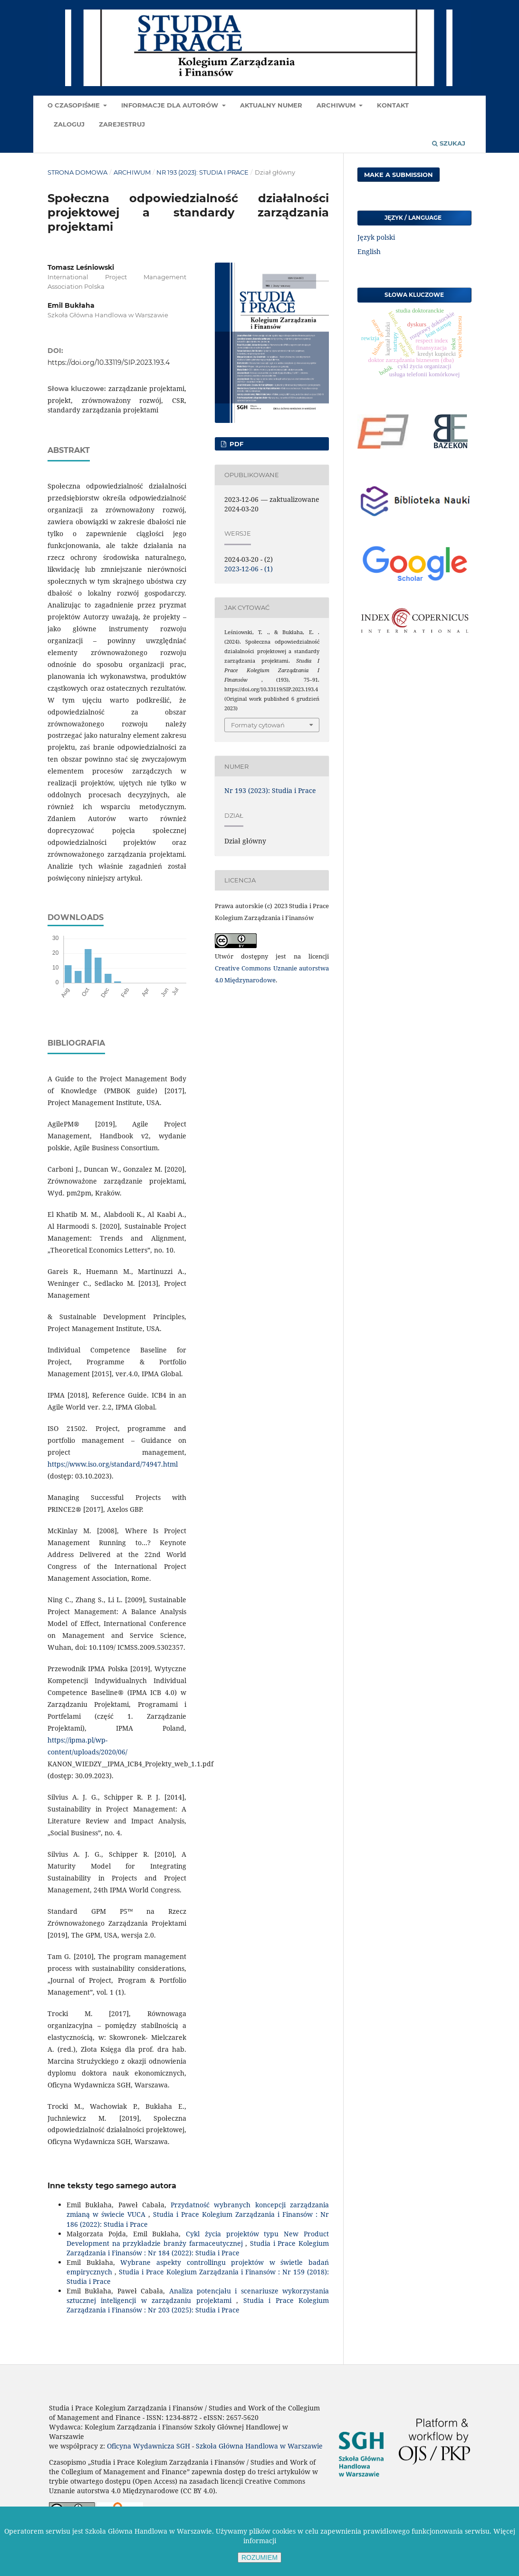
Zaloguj (69, 124)
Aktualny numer (271, 105)
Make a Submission (398, 174)
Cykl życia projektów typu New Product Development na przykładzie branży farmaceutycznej (198, 2238)
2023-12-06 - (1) (248, 568)
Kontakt (393, 105)
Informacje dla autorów (170, 105)
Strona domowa (77, 172)
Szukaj (448, 143)
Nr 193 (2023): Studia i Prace (202, 172)
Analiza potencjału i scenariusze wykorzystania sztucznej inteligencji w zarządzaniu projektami (198, 2295)
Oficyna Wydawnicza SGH (148, 2445)
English (369, 251)
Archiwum (337, 105)
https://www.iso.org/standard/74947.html (113, 1464)
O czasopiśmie (75, 105)
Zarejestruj (122, 124)
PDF (235, 444)
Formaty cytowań (258, 725)
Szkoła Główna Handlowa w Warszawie (259, 2445)
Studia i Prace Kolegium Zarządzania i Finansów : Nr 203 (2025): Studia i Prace (198, 2305)
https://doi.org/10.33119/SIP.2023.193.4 (109, 362)
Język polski (376, 237)
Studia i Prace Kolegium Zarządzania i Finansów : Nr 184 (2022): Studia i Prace (198, 2248)
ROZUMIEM (259, 2557)
